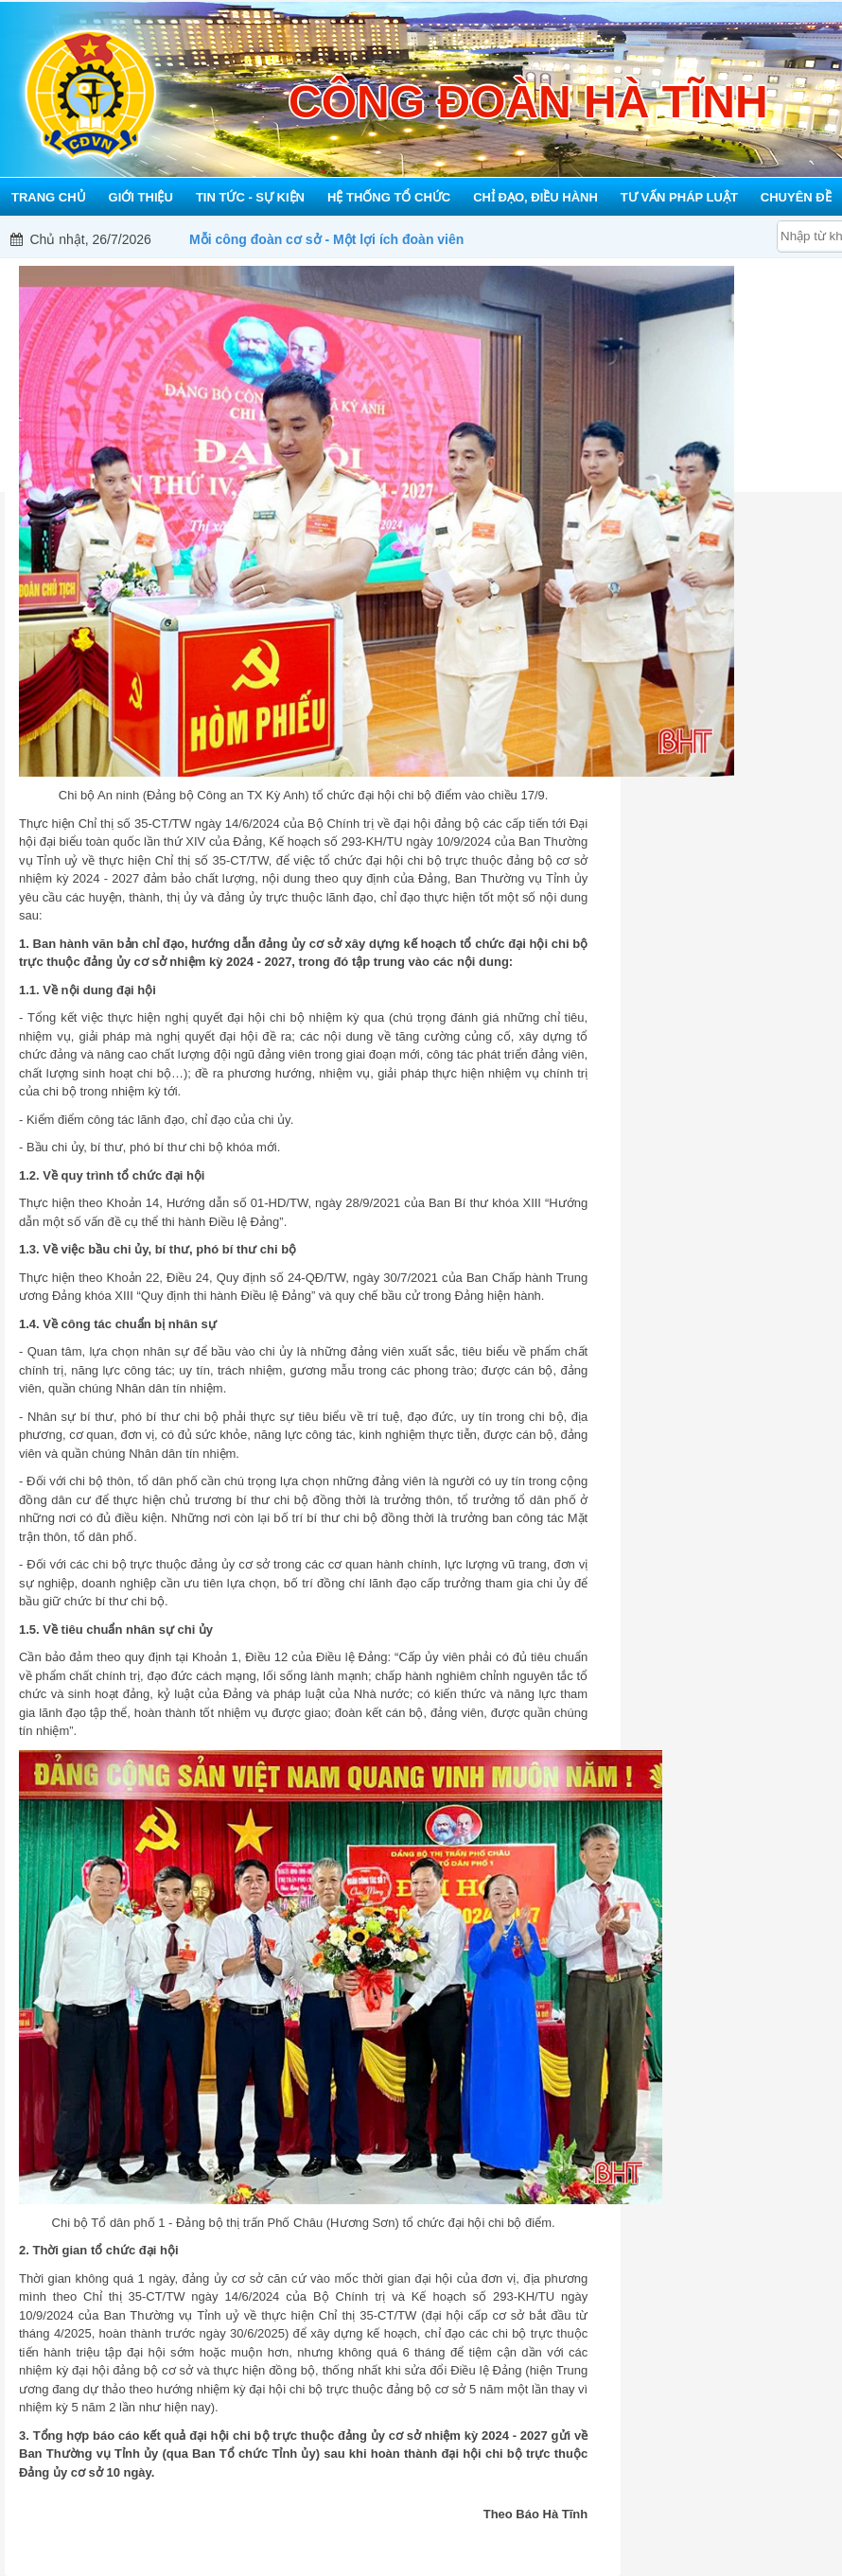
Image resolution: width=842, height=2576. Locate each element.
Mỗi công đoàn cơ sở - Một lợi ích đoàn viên (326, 239)
